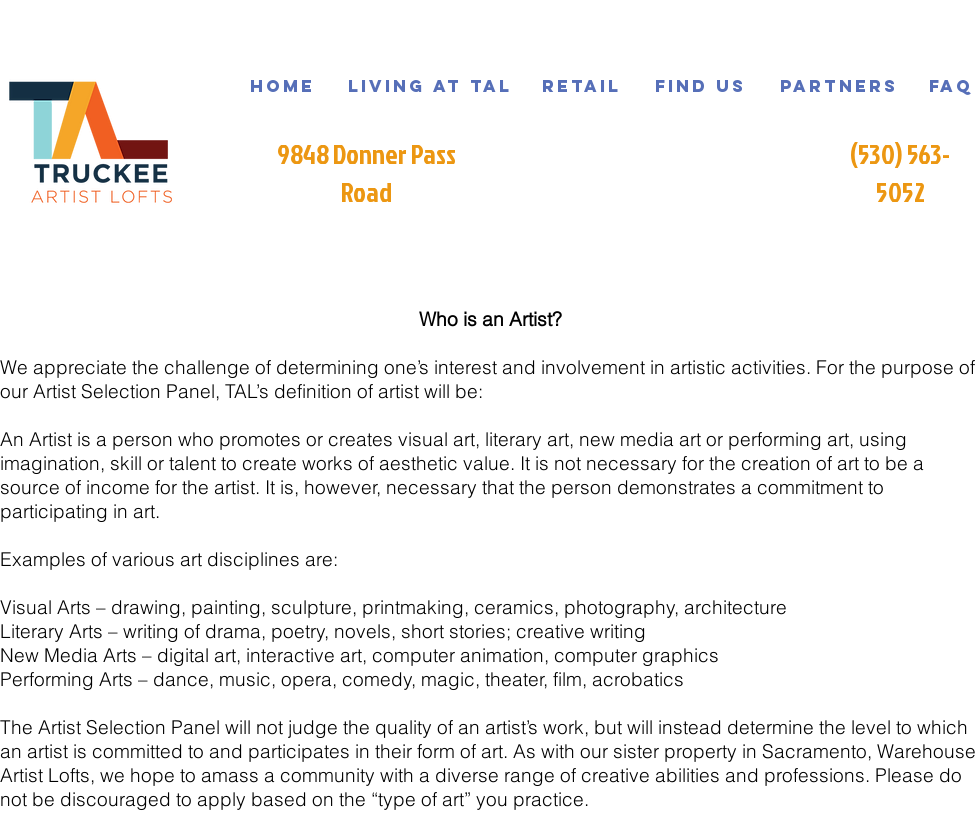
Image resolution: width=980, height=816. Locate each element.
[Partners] (839, 86)
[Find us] (700, 86)
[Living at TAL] (430, 86)
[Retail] (581, 86)
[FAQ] (951, 86)
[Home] (282, 86)
